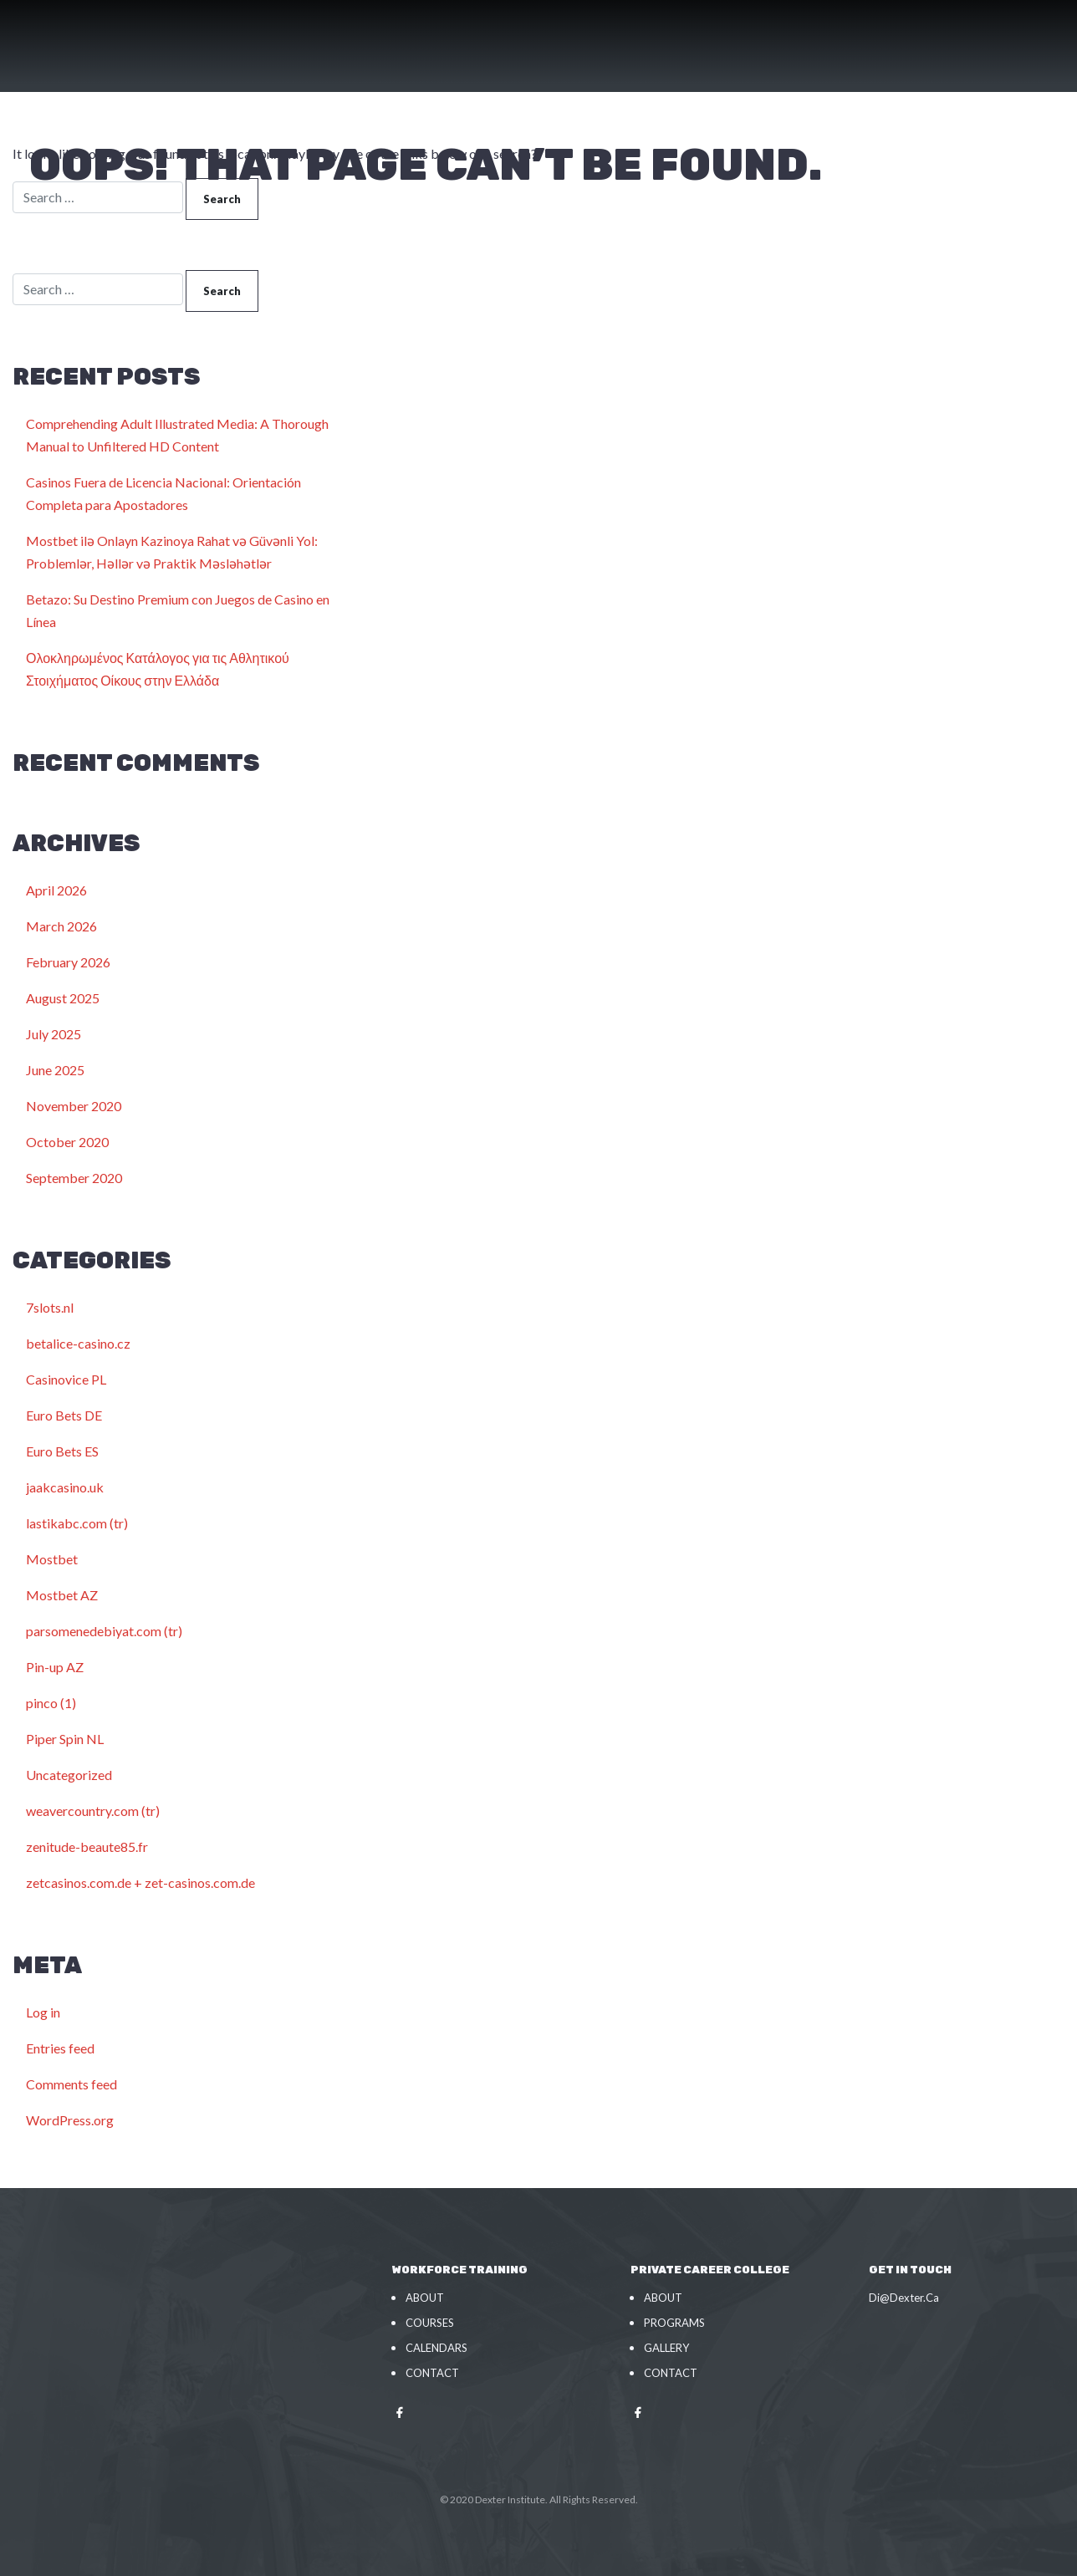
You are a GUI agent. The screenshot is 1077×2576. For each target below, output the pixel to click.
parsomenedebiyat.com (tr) (104, 1631)
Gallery (666, 2347)
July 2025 (53, 1034)
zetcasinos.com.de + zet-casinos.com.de (140, 1882)
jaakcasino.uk (65, 1487)
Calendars (436, 2347)
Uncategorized (69, 1775)
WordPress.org (70, 2120)
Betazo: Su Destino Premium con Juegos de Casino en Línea (177, 610)
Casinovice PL (66, 1379)
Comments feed (71, 2084)
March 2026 (61, 926)
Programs (674, 2322)
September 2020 (74, 1178)
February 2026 (68, 962)
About (425, 2297)
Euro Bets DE (64, 1415)
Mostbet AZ (62, 1595)
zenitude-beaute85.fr (87, 1846)
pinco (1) (51, 1703)
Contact (432, 2373)
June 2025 (55, 1070)
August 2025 (63, 998)
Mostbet (52, 1559)
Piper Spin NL (65, 1739)
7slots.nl (50, 1307)
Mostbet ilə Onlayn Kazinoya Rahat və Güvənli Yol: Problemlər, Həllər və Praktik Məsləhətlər (172, 552)
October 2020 (67, 1142)
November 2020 (73, 1106)
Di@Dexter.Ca (904, 2297)
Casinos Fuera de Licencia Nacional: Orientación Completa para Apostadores (163, 493)
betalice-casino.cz (78, 1343)
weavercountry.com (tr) (93, 1811)
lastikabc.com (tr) (77, 1523)
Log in (43, 2012)
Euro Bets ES (62, 1451)
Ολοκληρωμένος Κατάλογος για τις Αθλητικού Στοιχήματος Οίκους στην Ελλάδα (157, 669)
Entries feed (60, 2048)
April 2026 (56, 890)
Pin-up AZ (55, 1667)
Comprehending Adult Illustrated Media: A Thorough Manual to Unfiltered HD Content (177, 435)
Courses (430, 2322)
